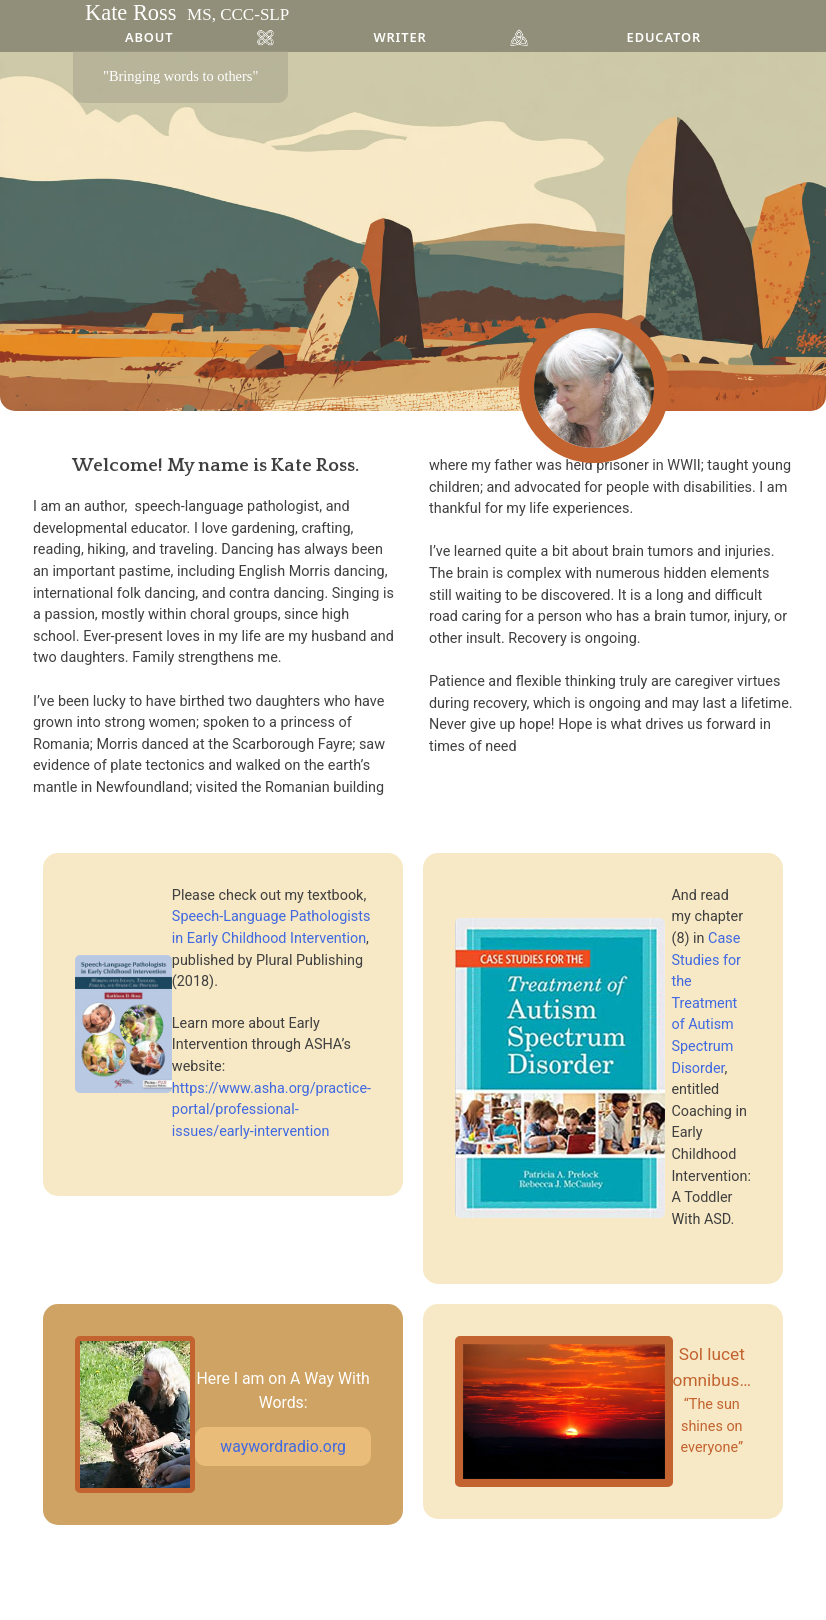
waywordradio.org (283, 1446)
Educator (664, 37)
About (149, 37)
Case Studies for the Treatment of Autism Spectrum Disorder (706, 1003)
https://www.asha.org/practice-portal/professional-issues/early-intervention (271, 1110)
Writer (399, 37)
